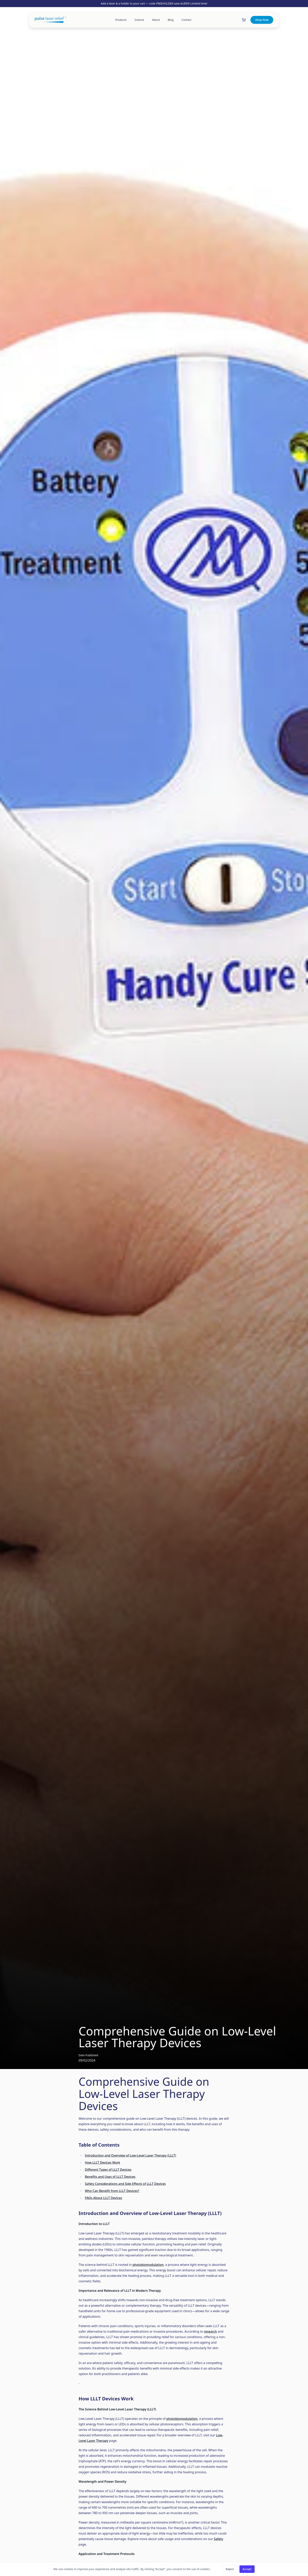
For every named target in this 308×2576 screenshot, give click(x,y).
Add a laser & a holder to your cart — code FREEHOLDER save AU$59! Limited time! (154, 3)
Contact (187, 20)
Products (121, 20)
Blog (171, 20)
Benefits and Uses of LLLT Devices (110, 2176)
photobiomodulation (147, 2264)
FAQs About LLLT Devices (103, 2198)
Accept (247, 2569)
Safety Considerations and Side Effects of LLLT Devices (125, 2184)
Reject (230, 2569)
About (156, 20)
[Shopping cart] (243, 19)
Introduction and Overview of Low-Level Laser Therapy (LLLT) (130, 2155)
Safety (218, 2539)
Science (139, 20)
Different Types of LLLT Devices (108, 2169)
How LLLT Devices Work (102, 2162)
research (210, 2331)
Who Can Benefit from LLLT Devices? (112, 2191)
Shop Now (262, 20)
